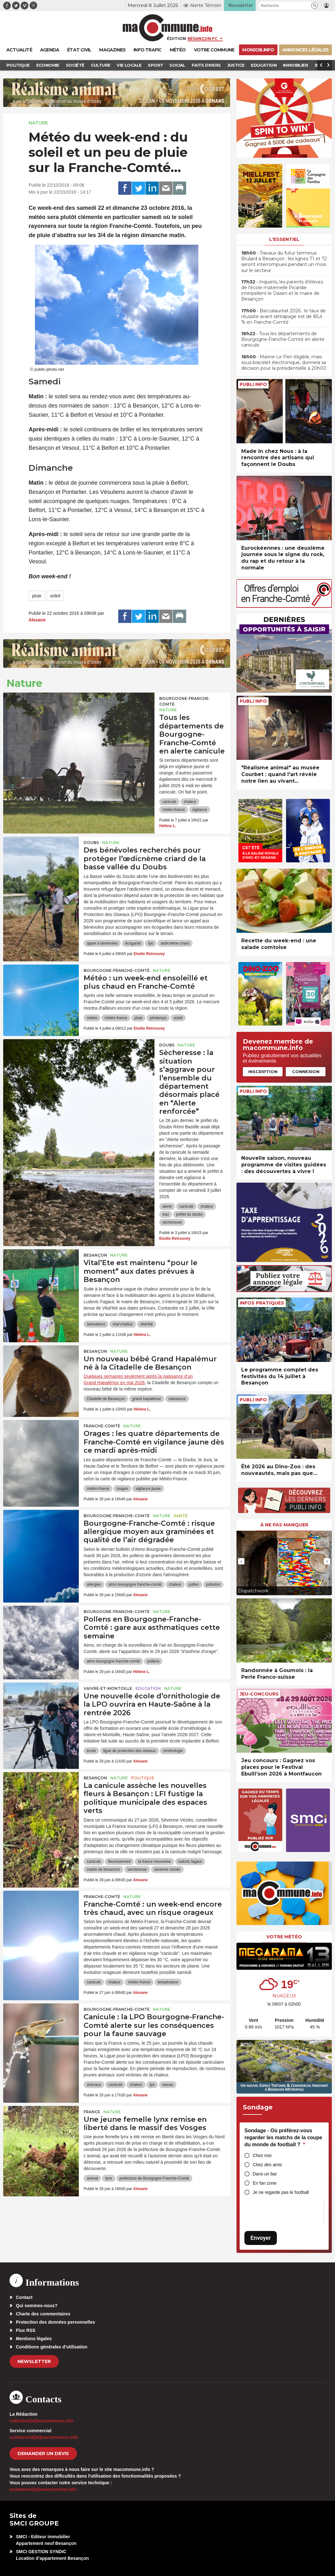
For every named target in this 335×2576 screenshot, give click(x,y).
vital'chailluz (123, 1324)
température (168, 1982)
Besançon (95, 1255)
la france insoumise (154, 1861)
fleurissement (119, 1861)
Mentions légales (34, 2338)
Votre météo (284, 1937)
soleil (55, 595)
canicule (169, 802)
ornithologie (173, 1751)
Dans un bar (265, 2173)
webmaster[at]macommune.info (43, 2489)
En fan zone (265, 2183)
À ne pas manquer (284, 1525)
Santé (181, 1515)
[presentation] (241, 1561)
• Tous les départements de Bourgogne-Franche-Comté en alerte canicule (283, 339)
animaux (94, 2084)
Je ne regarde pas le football (281, 2192)
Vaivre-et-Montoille (108, 1688)
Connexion (305, 1071)
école (91, 1751)
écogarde (133, 943)
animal (92, 2178)
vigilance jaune (148, 1488)
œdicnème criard (175, 943)
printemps (158, 1018)
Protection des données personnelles (55, 2322)
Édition (176, 38)
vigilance (199, 809)
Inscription (262, 1071)
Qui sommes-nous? (37, 2305)
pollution (213, 1584)
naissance (177, 1399)
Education (148, 1688)
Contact (24, 2297)
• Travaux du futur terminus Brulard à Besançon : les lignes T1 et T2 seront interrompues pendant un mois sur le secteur (284, 261)
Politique (142, 1778)
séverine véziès (167, 1869)
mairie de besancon (103, 1869)
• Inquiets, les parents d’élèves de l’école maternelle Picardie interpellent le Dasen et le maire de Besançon (282, 290)
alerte (167, 1206)
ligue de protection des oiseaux (129, 1751)
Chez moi (262, 2155)
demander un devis (43, 2453)
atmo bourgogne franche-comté (134, 1584)
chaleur (190, 802)
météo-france (173, 809)
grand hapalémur (146, 1399)
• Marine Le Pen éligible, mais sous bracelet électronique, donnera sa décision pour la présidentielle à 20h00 (283, 362)
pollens (153, 1661)
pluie (37, 595)
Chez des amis (267, 2164)
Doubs (91, 842)
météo (92, 1018)
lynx (108, 2178)
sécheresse (172, 1222)
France (92, 2111)
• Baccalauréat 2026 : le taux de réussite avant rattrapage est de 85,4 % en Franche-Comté (283, 316)
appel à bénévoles (102, 943)
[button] (314, 5)
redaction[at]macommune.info (41, 2420)
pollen (194, 1584)
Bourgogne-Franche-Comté (184, 701)
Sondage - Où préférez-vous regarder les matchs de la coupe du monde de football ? (283, 2137)
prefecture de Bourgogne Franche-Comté (154, 2178)
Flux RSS (25, 2330)
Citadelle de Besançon (106, 1399)
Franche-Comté (102, 1426)
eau (165, 1214)
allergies (94, 1584)
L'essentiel (284, 239)
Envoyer (260, 2237)
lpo (150, 943)
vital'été (146, 1324)
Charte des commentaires (43, 2313)
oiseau (167, 2084)
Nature (38, 123)
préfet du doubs (189, 1214)
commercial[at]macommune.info (44, 2437)
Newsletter (34, 2361)
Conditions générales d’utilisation (51, 2346)
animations (96, 1324)
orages (122, 1488)
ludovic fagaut (190, 1861)
